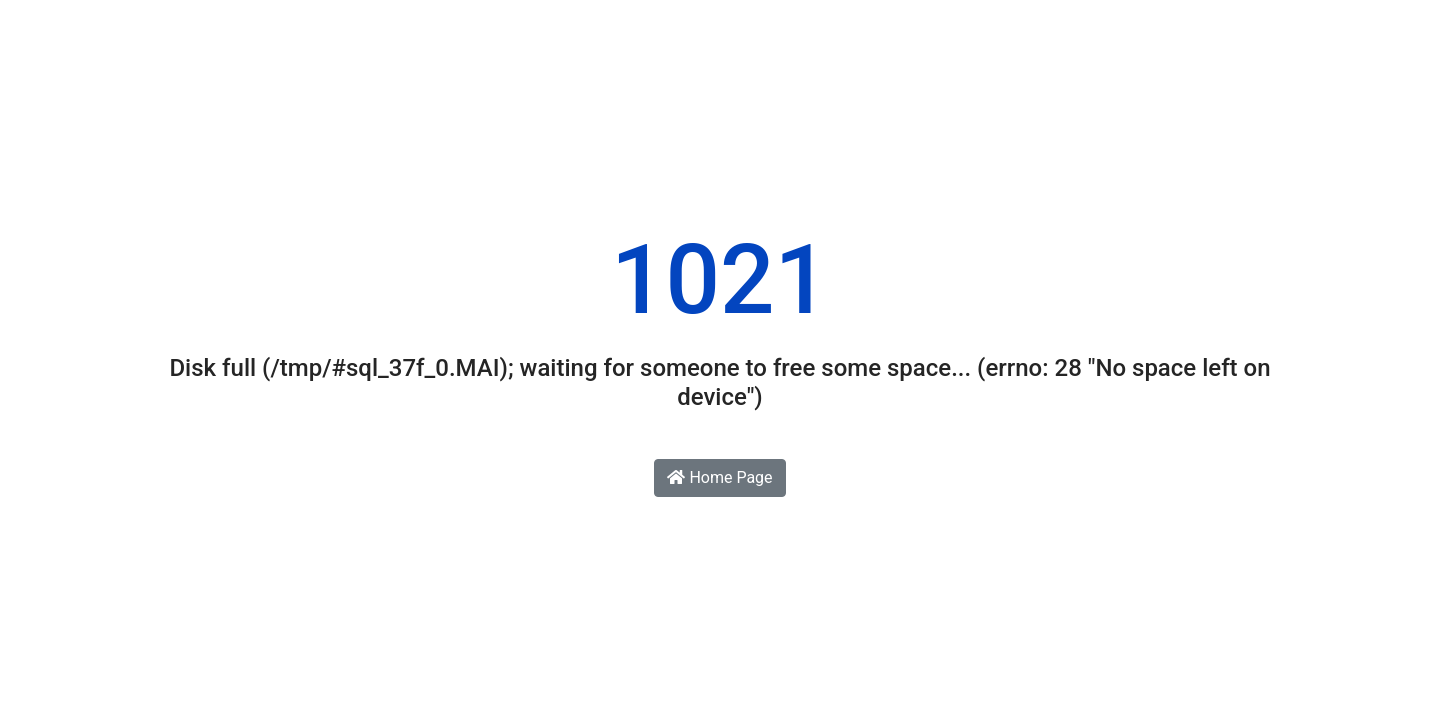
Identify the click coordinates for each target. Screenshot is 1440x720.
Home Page (719, 477)
